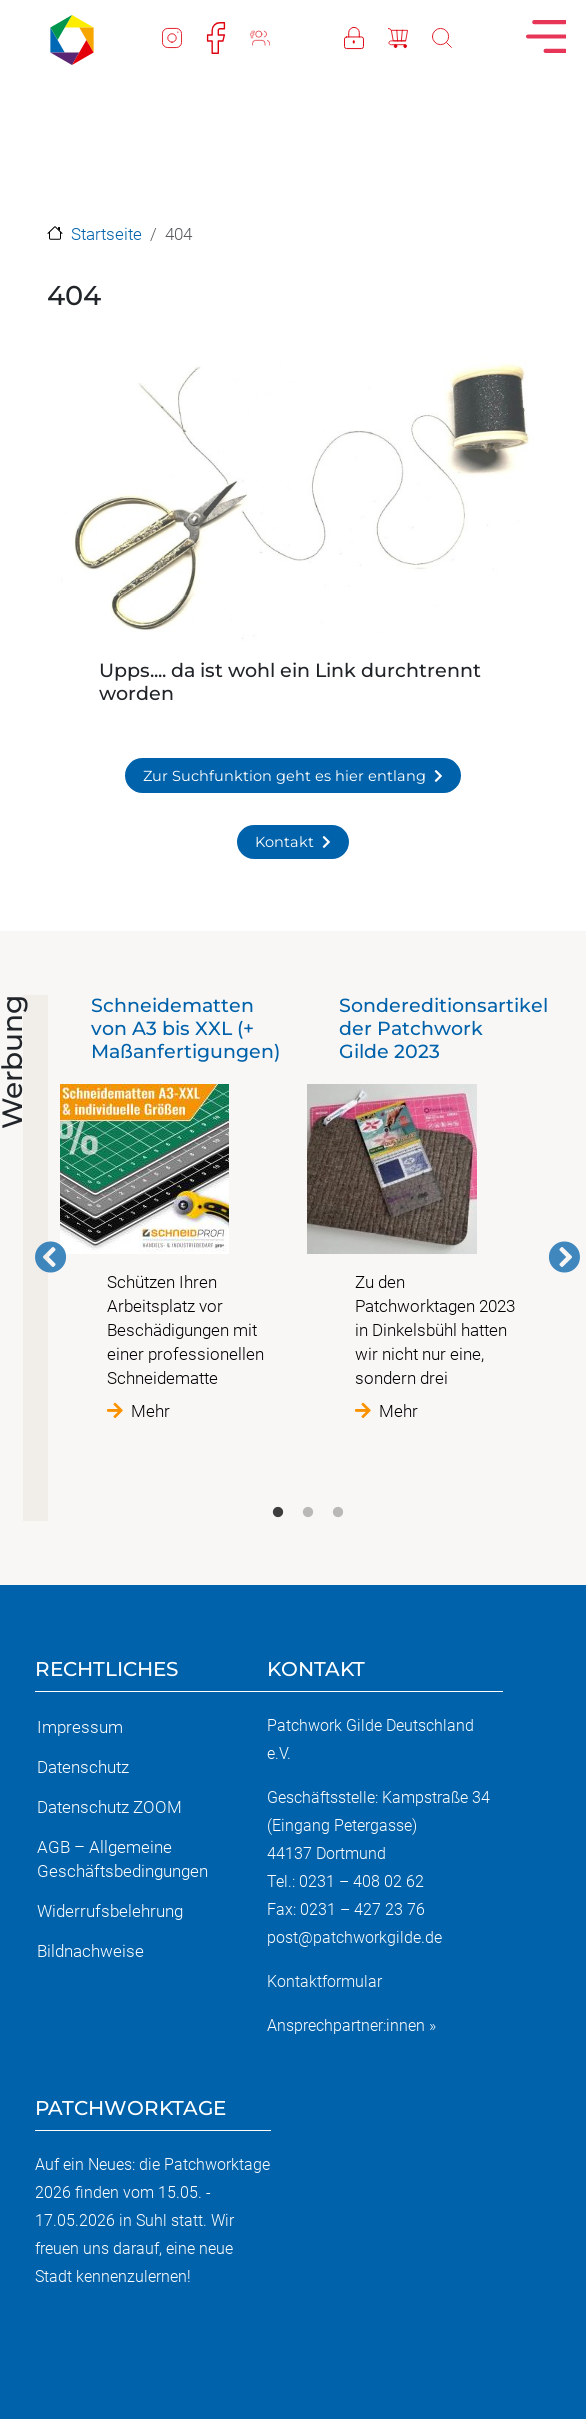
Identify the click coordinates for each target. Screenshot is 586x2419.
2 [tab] (308, 1513)
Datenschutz (83, 1767)
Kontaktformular (324, 1981)
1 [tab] (278, 1513)
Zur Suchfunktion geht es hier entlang (284, 776)
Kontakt (284, 842)
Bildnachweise (90, 1951)
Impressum (80, 1727)
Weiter (564, 1257)
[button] (293, 501)
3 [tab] (338, 1513)
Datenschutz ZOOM (109, 1807)
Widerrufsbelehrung (110, 1911)
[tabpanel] (184, 1208)
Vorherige (51, 1257)
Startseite (106, 234)
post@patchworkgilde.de (354, 1937)
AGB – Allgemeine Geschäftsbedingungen (122, 1859)
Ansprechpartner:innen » (351, 2025)
